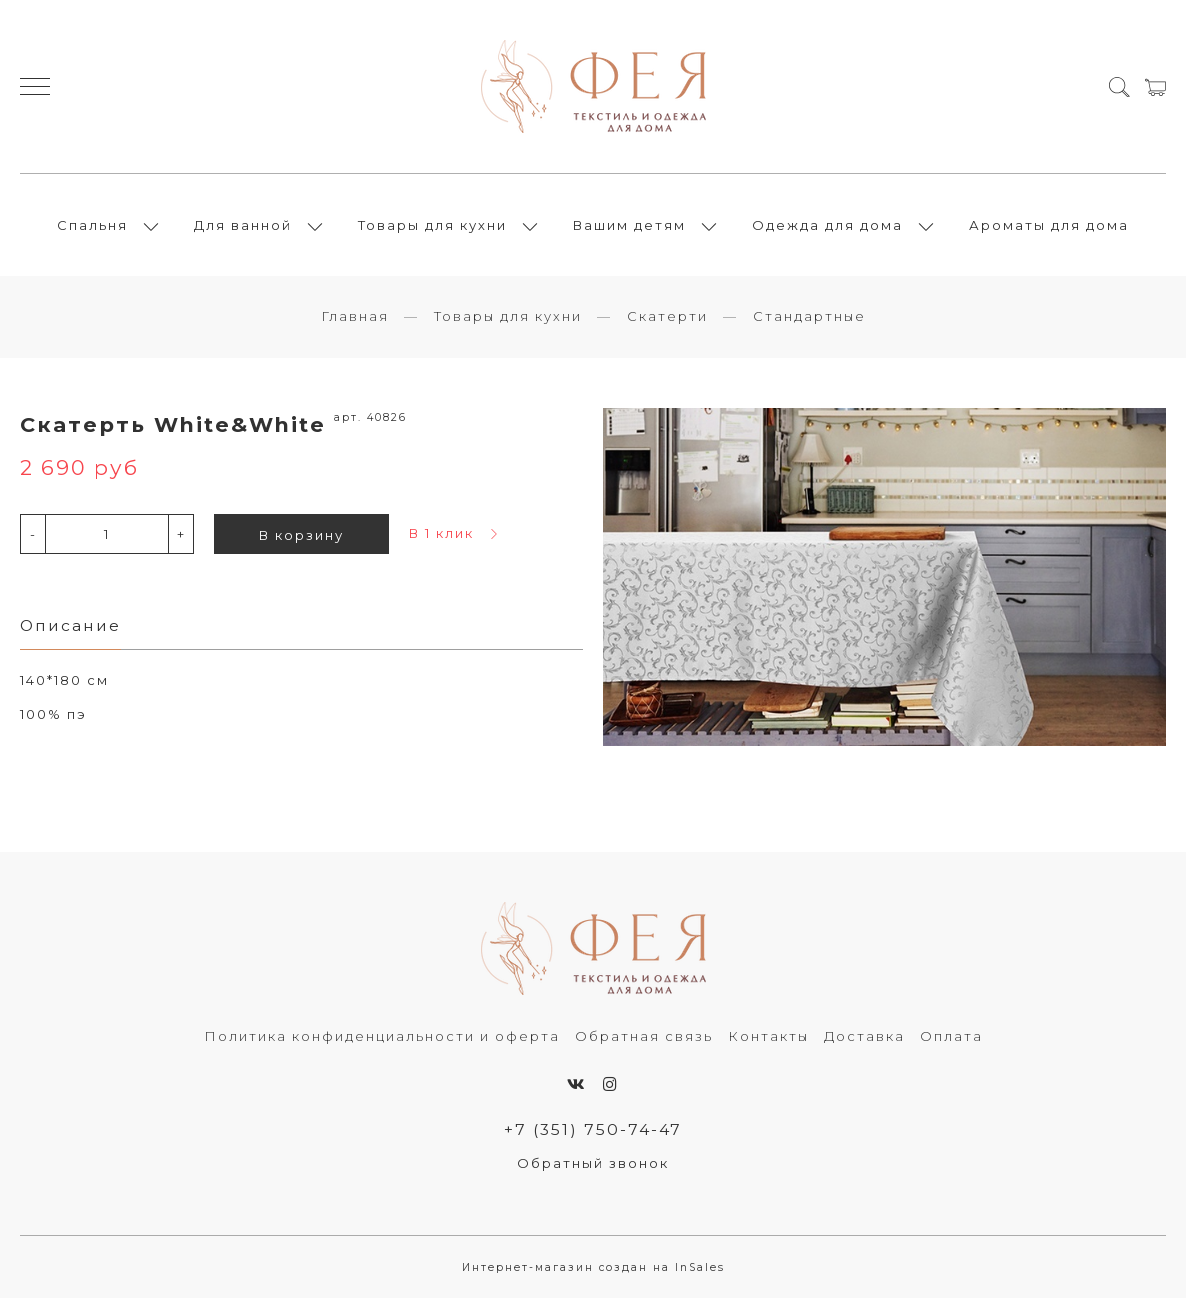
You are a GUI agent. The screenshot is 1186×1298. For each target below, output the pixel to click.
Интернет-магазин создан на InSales (593, 1267)
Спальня (92, 225)
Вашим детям (629, 225)
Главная (355, 316)
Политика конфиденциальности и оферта (382, 1036)
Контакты (768, 1036)
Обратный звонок (593, 1163)
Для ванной (243, 225)
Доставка (864, 1036)
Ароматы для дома (1049, 225)
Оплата (951, 1036)
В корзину (301, 535)
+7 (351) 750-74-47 (593, 1129)
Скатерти (667, 316)
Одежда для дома (827, 225)
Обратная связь (644, 1036)
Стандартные (809, 316)
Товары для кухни (432, 225)
